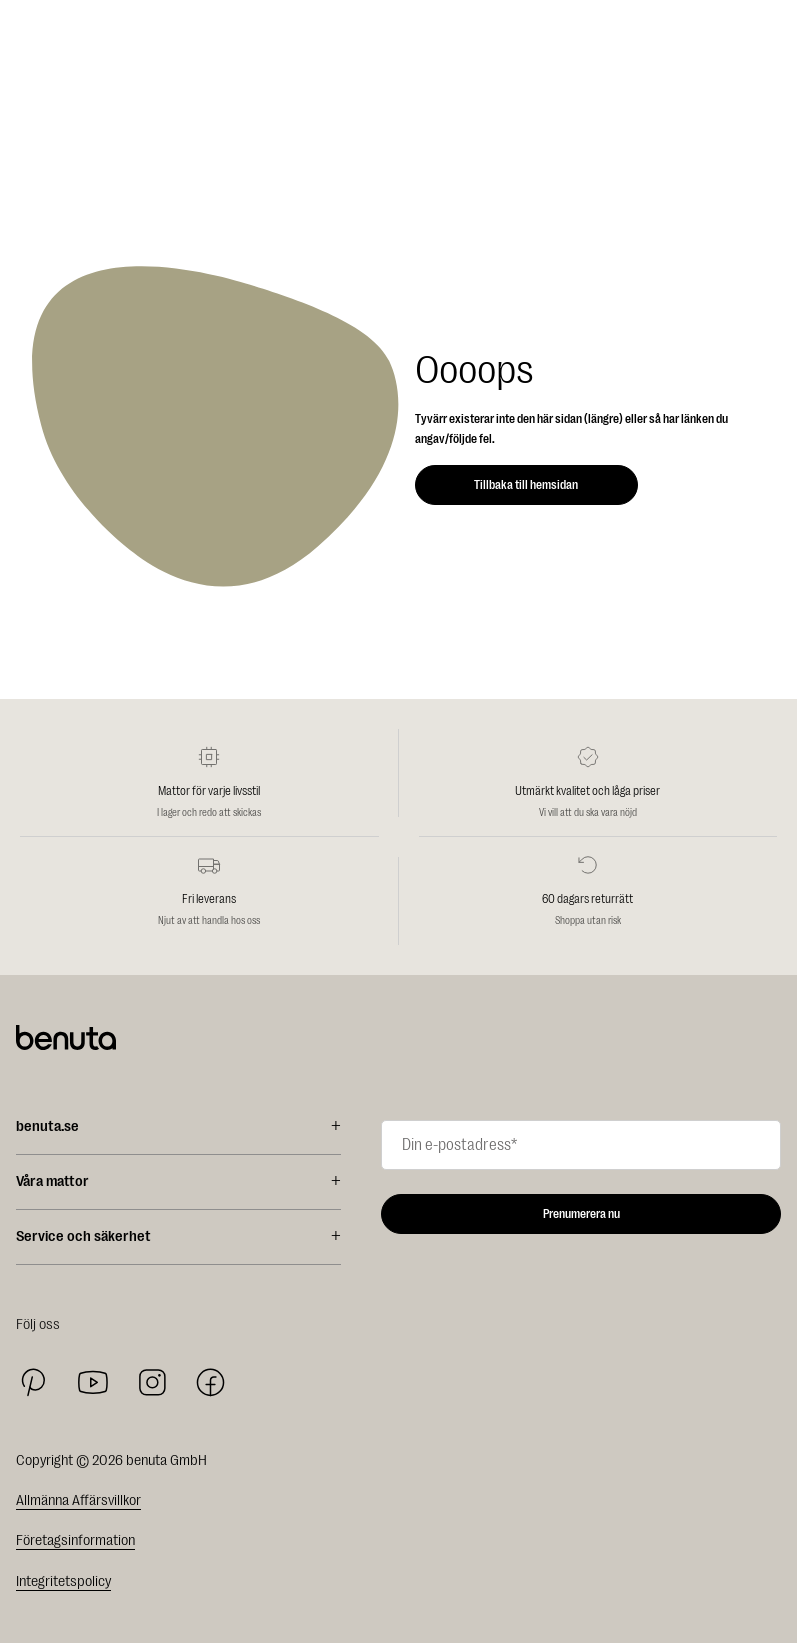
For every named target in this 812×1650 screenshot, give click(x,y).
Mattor (30, 1628)
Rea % (29, 1610)
